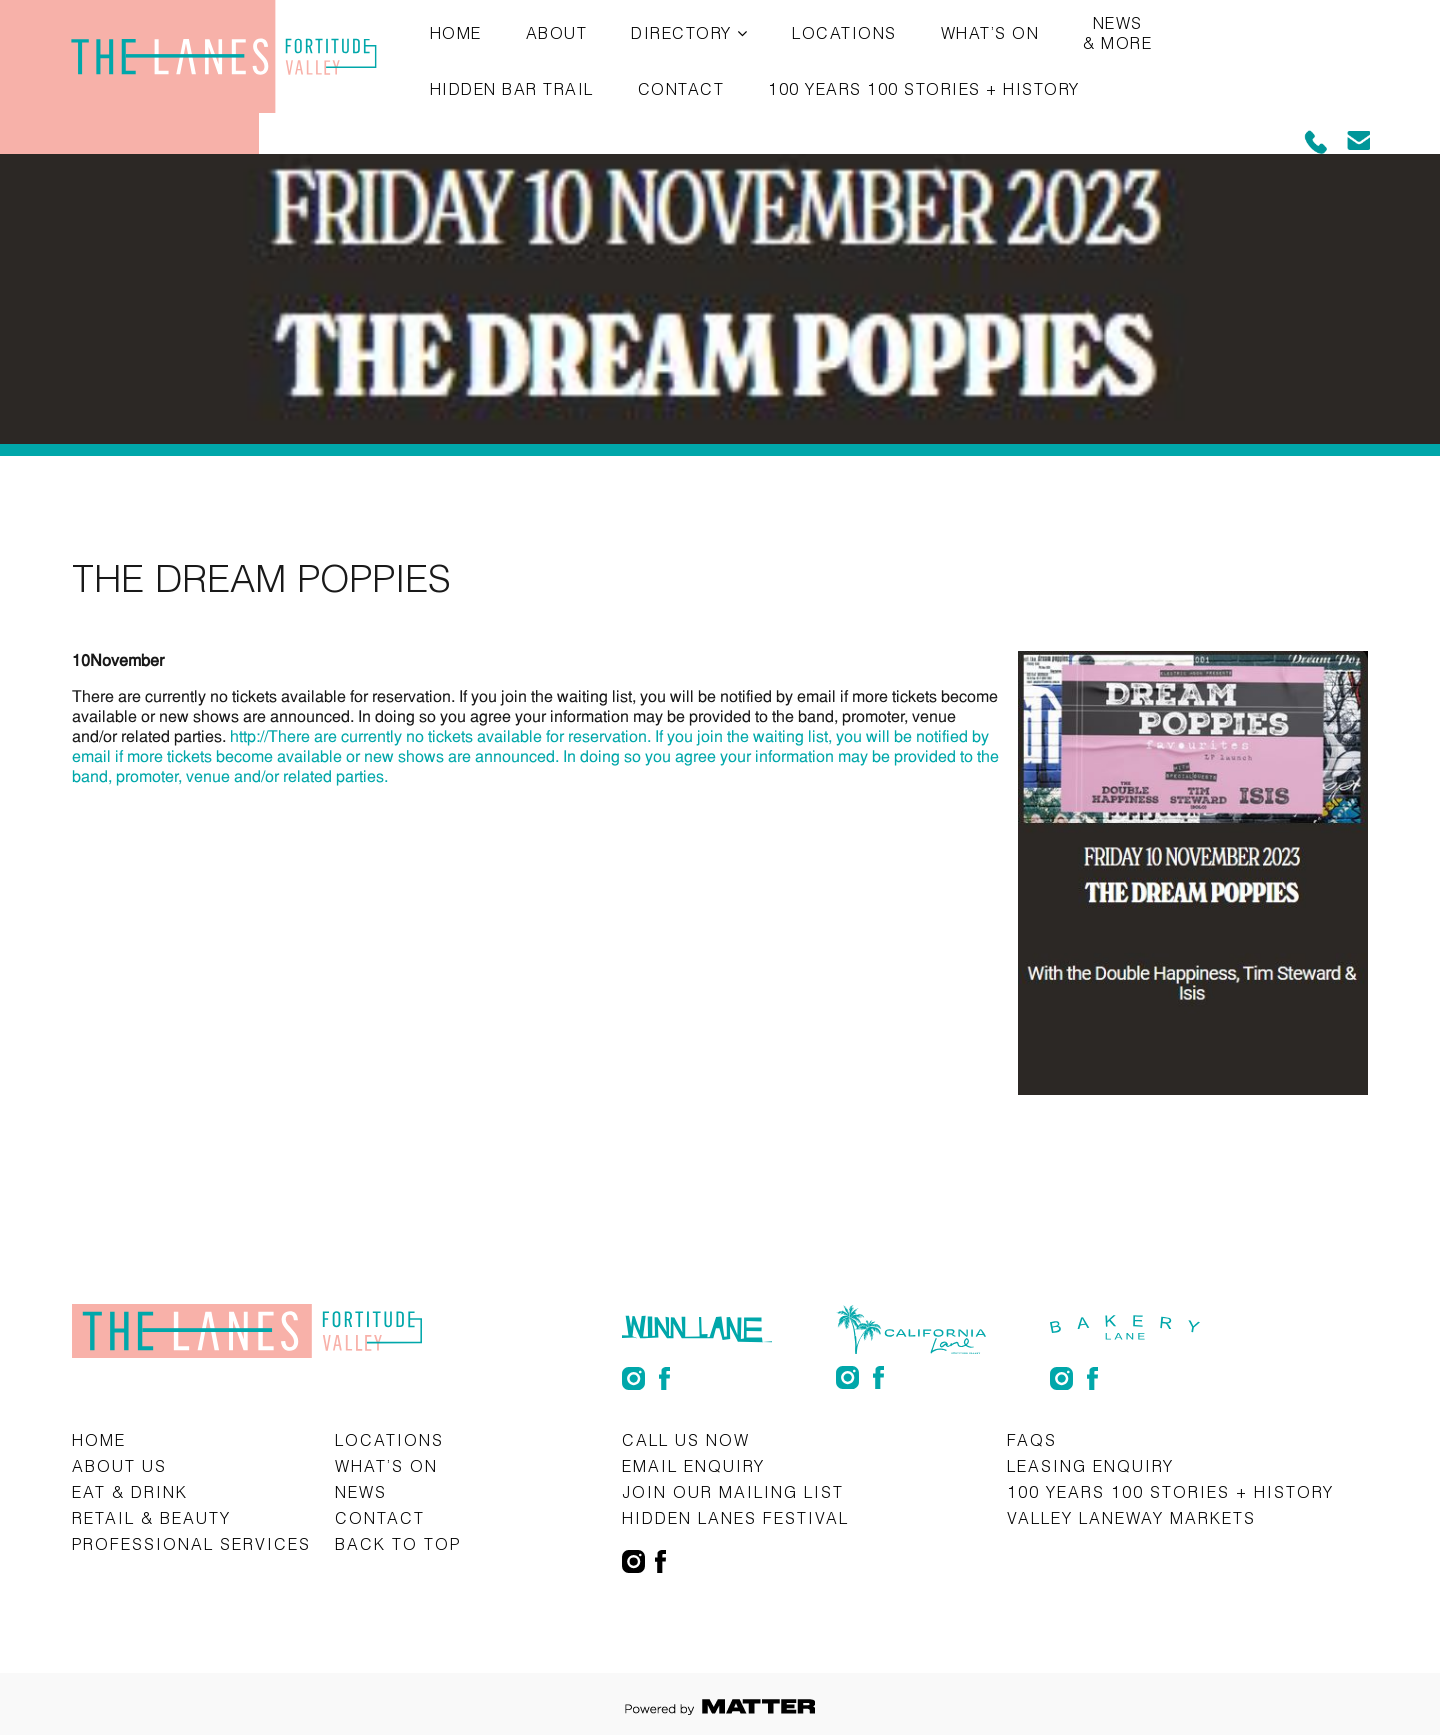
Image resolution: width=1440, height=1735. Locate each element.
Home (456, 32)
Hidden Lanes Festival (735, 1517)
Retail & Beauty (151, 1517)
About (557, 32)
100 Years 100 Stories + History (924, 88)
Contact (681, 88)
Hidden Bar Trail (512, 88)
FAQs (1032, 1439)
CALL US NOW (686, 1439)
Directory (681, 32)
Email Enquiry (693, 1465)
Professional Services (191, 1543)
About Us (119, 1465)
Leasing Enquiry (1090, 1465)
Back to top (398, 1543)
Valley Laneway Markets (1131, 1517)
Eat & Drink (130, 1491)
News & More (1117, 32)
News (361, 1491)
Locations (844, 32)
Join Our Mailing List (733, 1491)
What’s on (990, 32)
